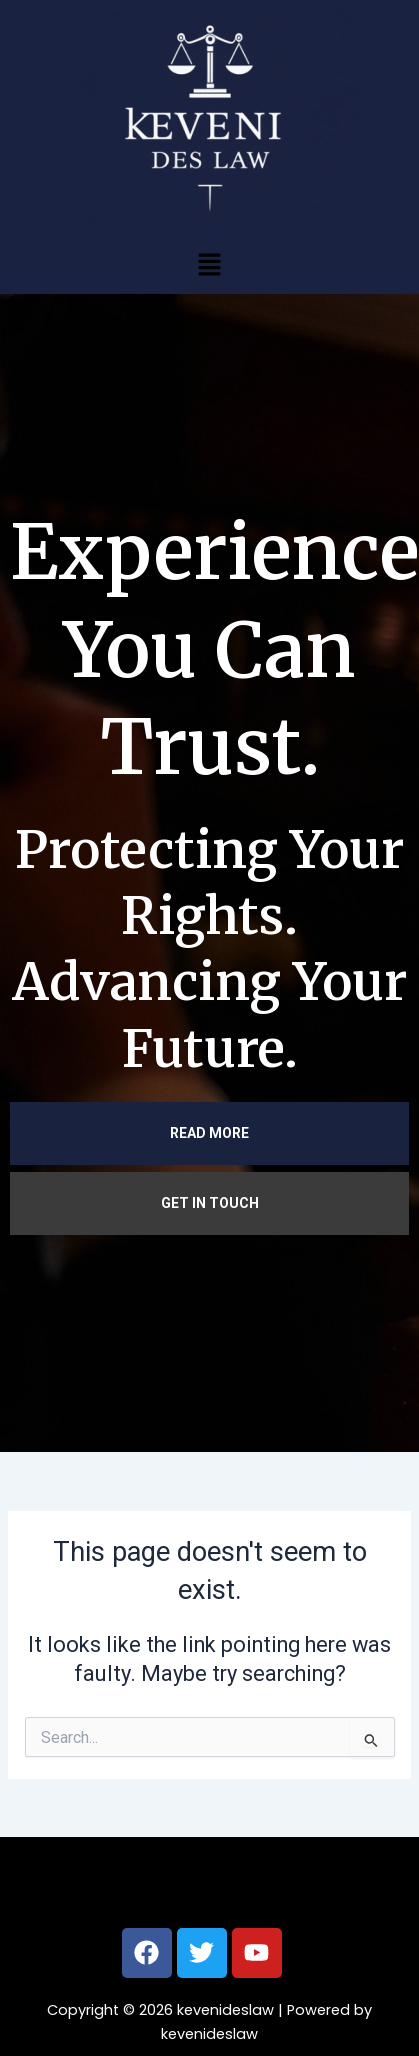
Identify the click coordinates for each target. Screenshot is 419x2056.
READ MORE (209, 1133)
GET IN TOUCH (210, 1203)
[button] (209, 264)
